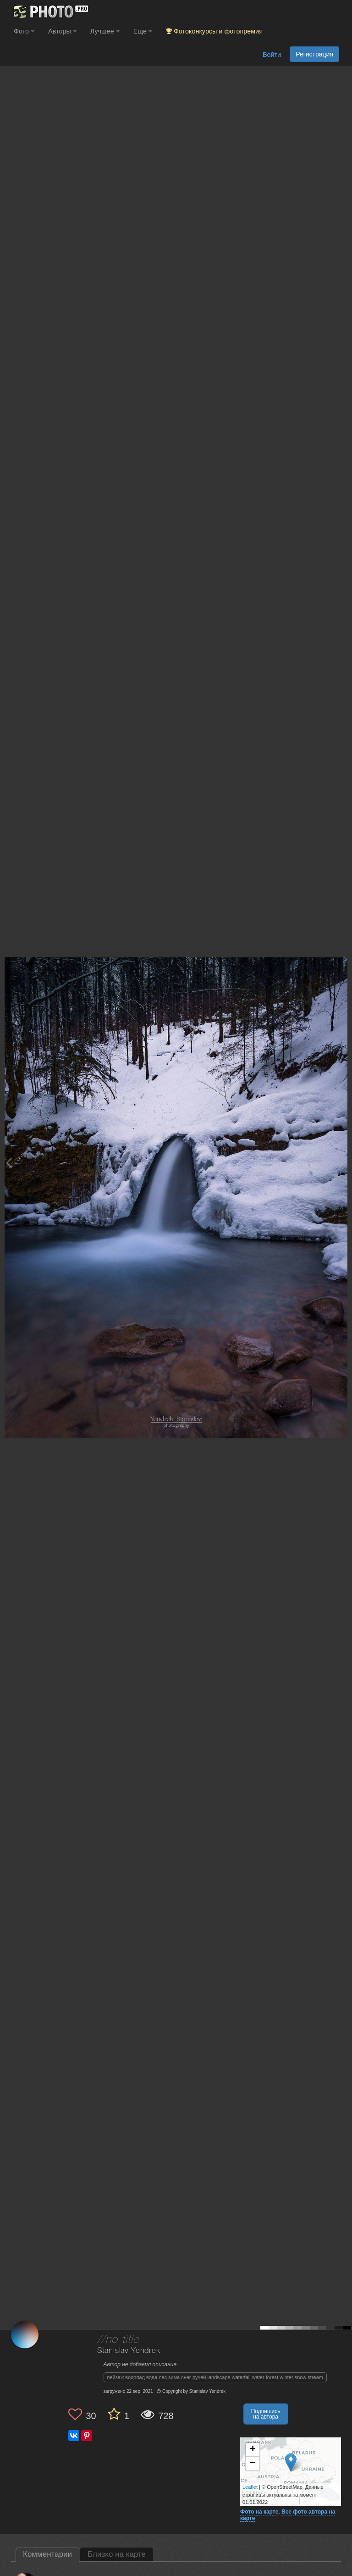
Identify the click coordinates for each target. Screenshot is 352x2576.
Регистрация (314, 54)
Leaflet (250, 2487)
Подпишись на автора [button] (265, 2414)
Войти (272, 54)
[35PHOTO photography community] (49, 12)
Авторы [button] (62, 31)
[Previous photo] (9, 1162)
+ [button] (253, 2450)
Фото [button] (24, 31)
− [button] (253, 2463)
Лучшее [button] (105, 31)
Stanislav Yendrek (128, 2350)
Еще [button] (142, 31)
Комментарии (47, 2554)
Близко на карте (117, 2554)
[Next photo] (343, 1162)
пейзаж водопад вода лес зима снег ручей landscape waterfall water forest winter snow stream (215, 2377)
